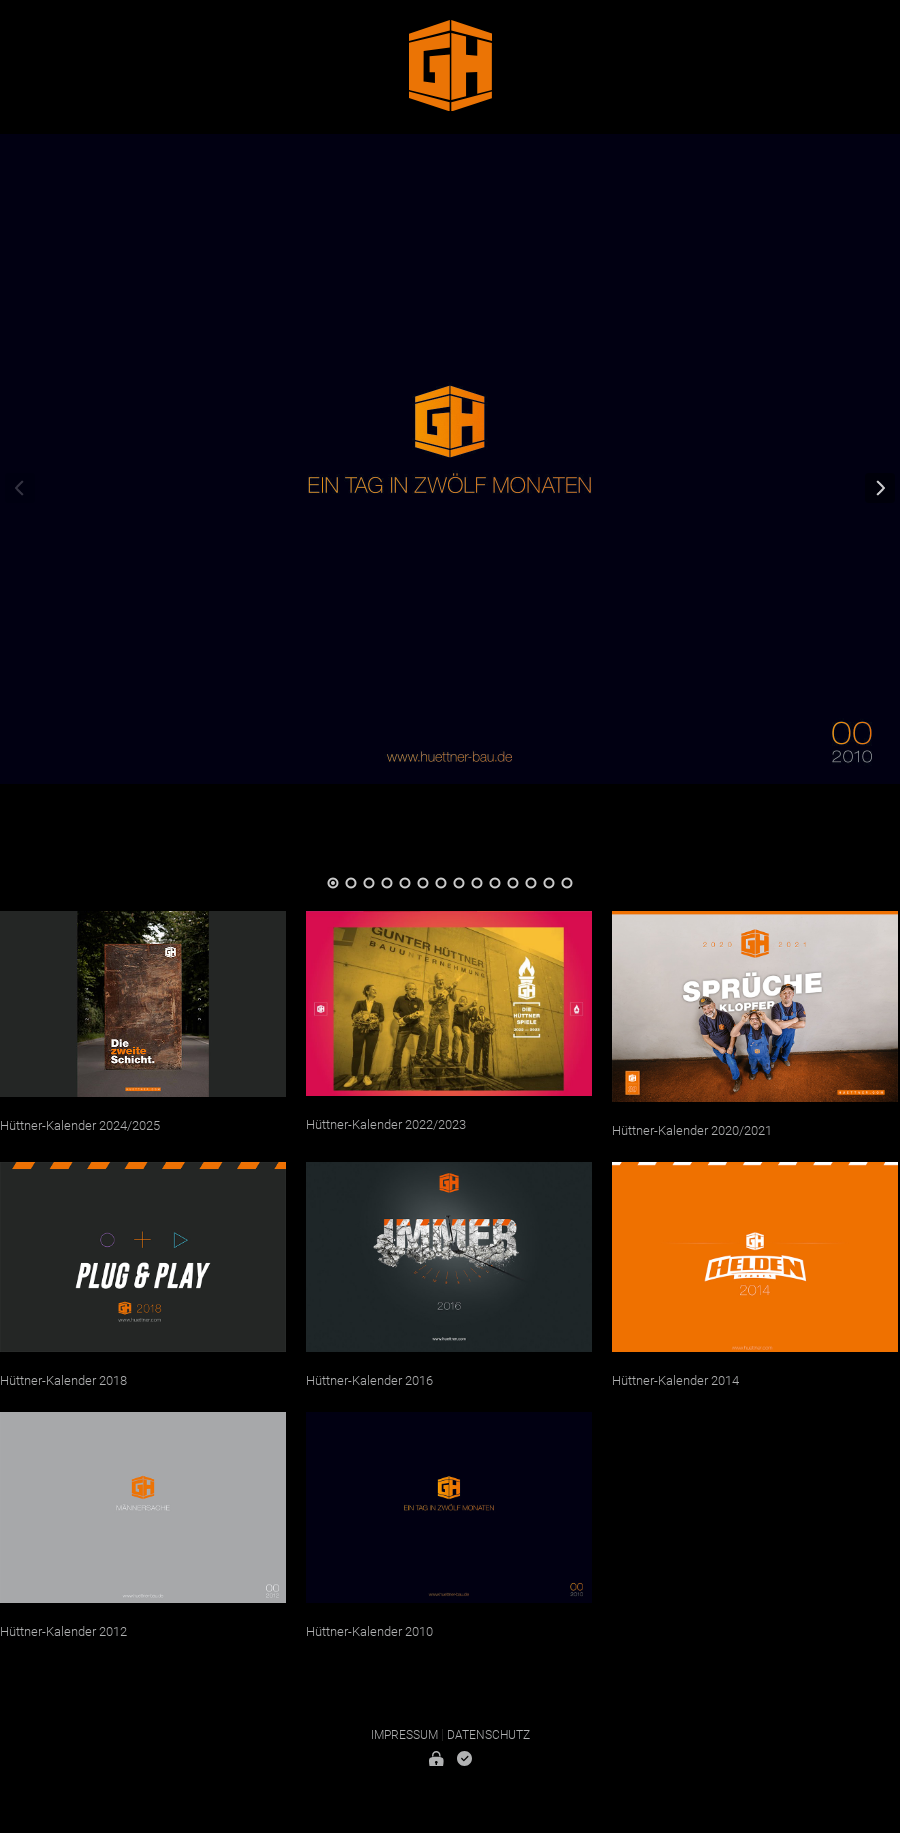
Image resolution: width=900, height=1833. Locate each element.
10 (495, 883)
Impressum (404, 1735)
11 (513, 883)
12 (531, 883)
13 (549, 883)
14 (567, 883)
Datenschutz (488, 1735)
